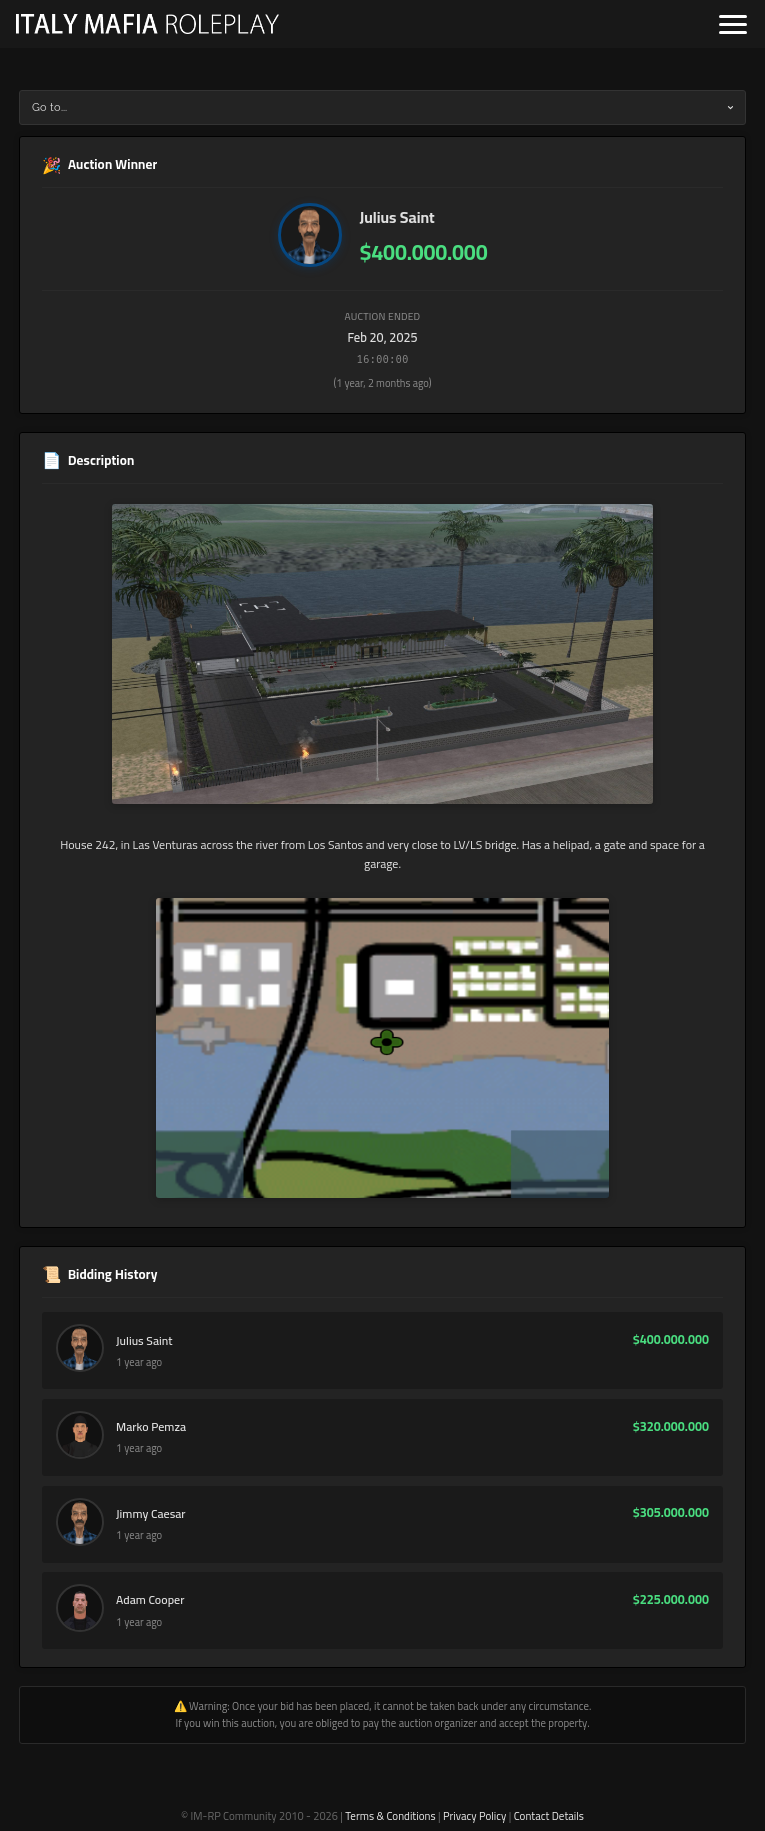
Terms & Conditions (390, 1816)
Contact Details (549, 1816)
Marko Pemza (151, 1427)
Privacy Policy (474, 1816)
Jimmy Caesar (150, 1514)
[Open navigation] (733, 24)
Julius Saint (397, 217)
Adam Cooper (150, 1600)
